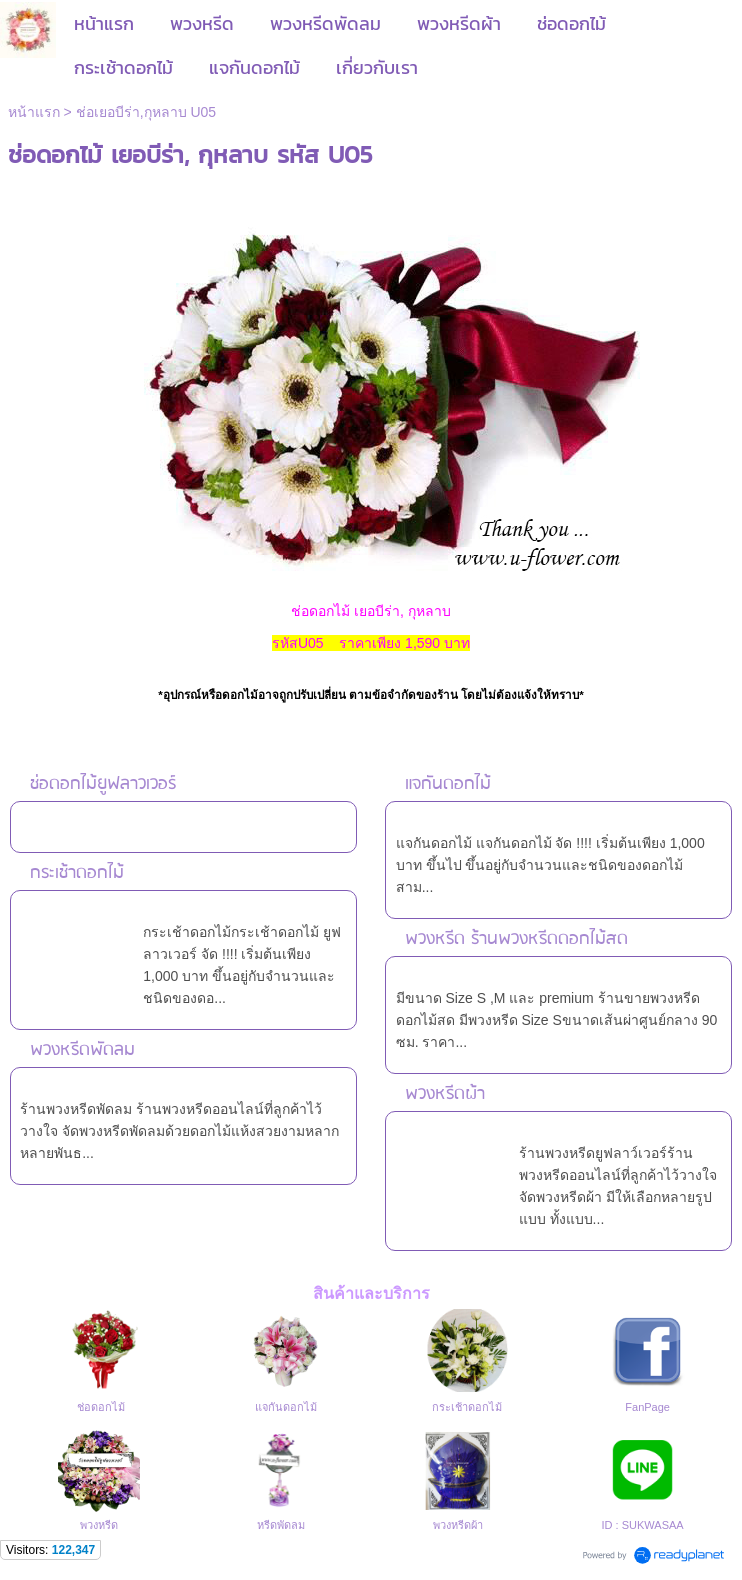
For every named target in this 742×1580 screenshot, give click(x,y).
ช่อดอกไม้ (101, 1407)
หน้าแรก (34, 112)
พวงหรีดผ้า (445, 1094)
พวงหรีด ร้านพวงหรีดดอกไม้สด (516, 939)
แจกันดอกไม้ (448, 784)
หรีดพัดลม (281, 1525)
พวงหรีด (99, 1525)
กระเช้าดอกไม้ (77, 873)
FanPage (647, 1407)
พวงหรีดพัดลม (82, 1050)
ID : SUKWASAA (643, 1525)
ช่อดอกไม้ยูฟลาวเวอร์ (103, 784)
